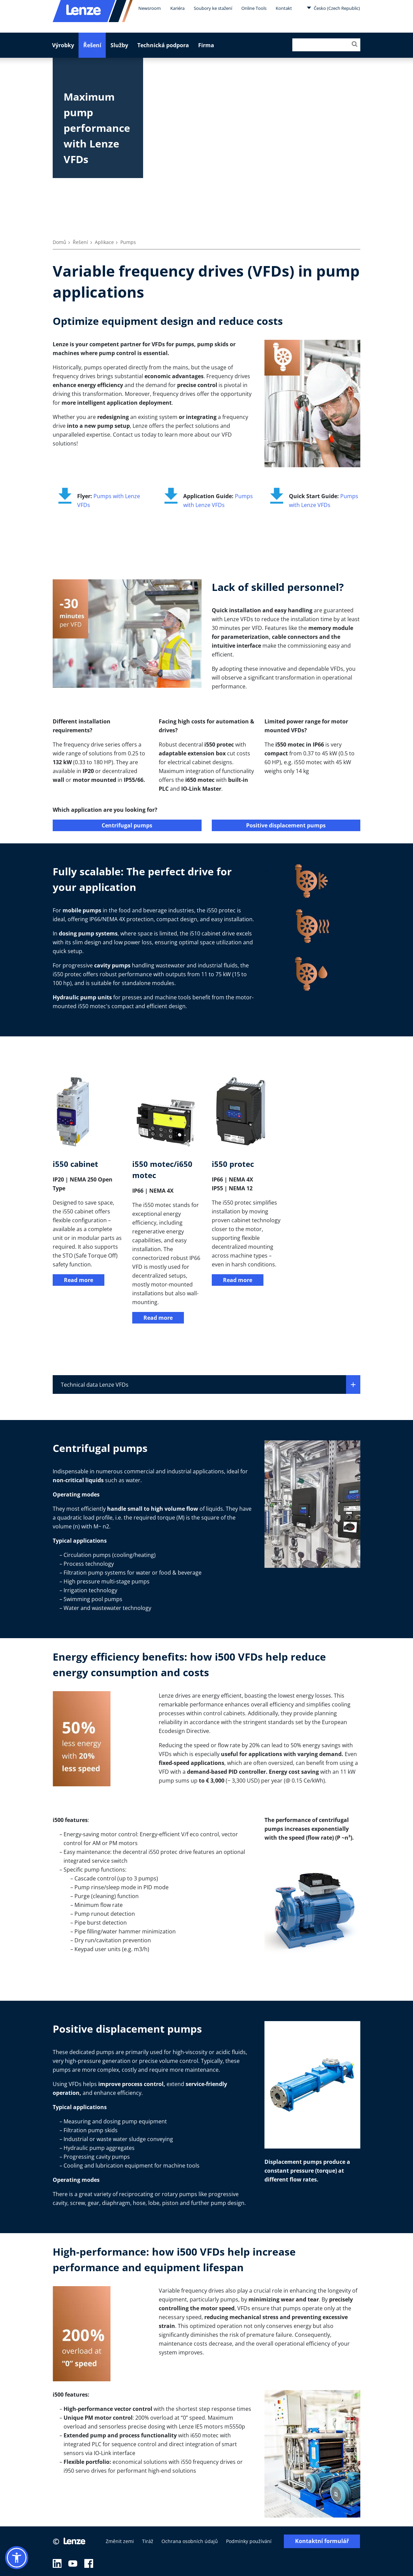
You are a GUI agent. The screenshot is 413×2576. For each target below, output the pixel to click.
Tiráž (147, 2541)
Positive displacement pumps (286, 825)
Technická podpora (163, 45)
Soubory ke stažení (213, 8)
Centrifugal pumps (127, 825)
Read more (78, 1280)
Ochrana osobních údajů (189, 2541)
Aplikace (104, 242)
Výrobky (63, 45)
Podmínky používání (249, 2541)
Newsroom (149, 8)
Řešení (92, 45)
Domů (59, 242)
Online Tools (253, 8)
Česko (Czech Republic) (333, 7)
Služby (119, 45)
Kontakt (284, 8)
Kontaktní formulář (322, 2541)
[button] (17, 2558)
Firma (206, 45)
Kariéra (177, 8)
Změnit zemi (120, 2541)
